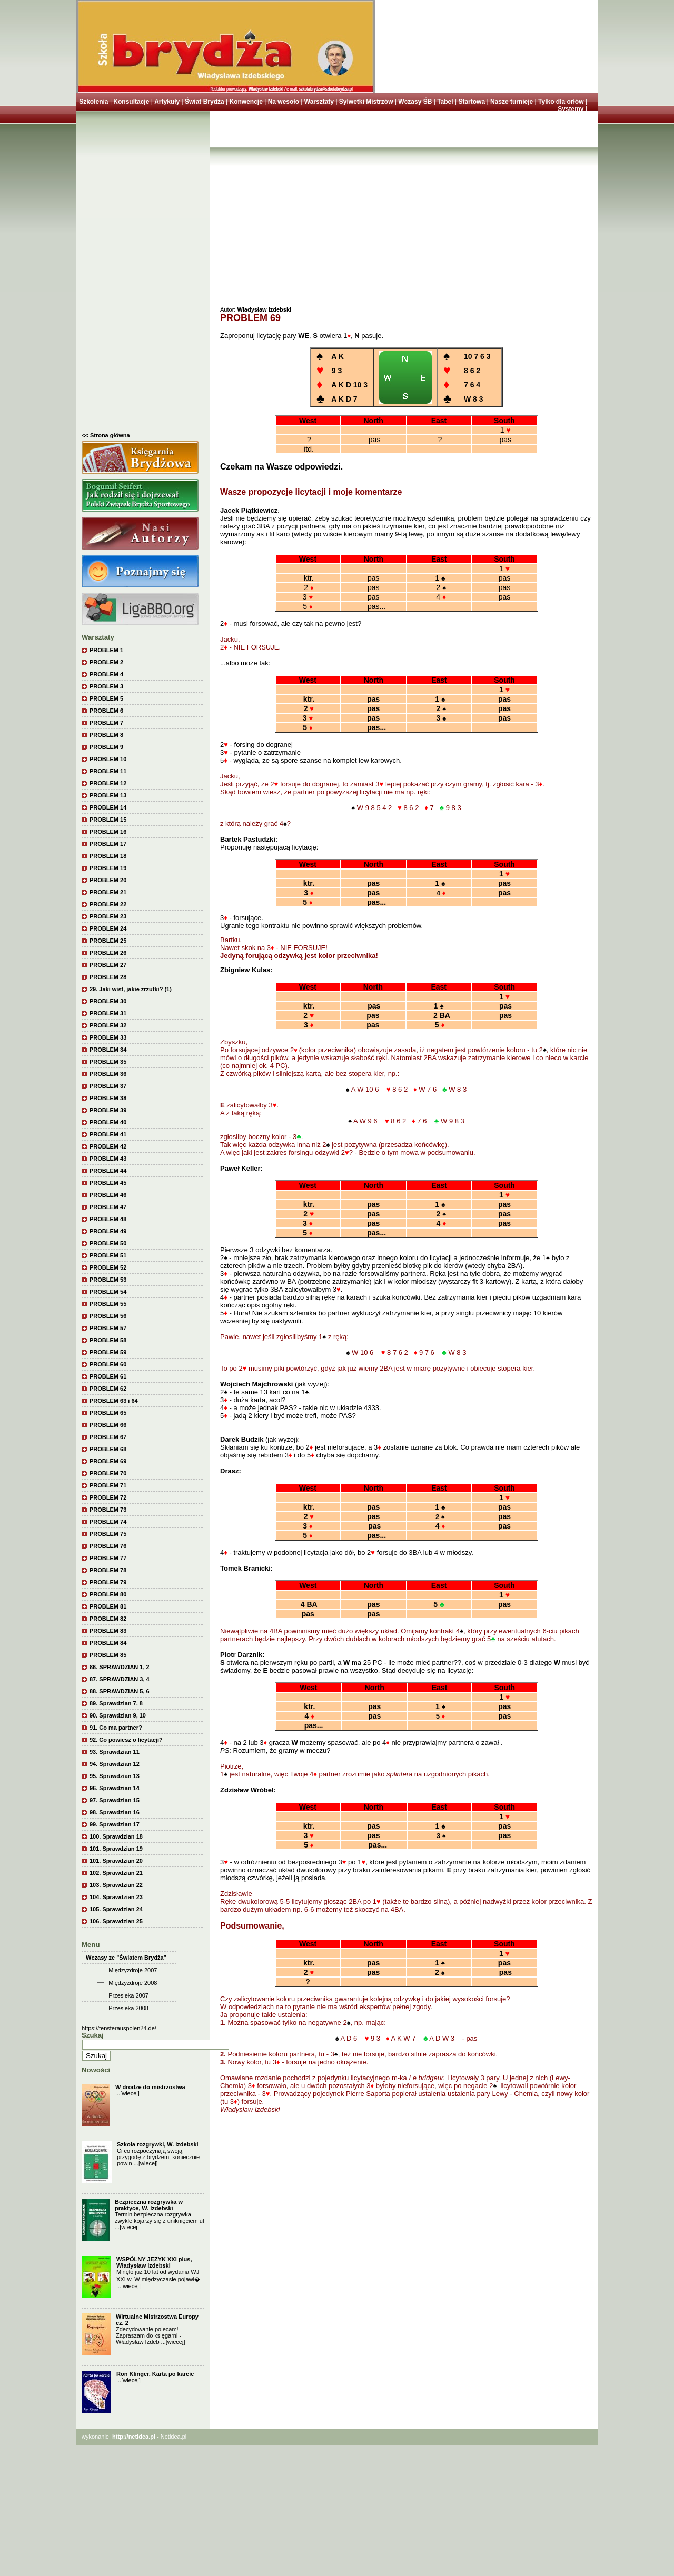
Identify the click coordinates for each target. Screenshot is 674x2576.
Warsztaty (319, 101)
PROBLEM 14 (108, 807)
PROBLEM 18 (108, 856)
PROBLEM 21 (108, 892)
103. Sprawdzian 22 (116, 1885)
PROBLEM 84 (108, 1643)
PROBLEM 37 (108, 1086)
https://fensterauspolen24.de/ (119, 2028)
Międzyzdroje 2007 (132, 1970)
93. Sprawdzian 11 (115, 1752)
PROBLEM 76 (108, 1546)
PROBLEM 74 (108, 1522)
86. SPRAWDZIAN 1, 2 (120, 1667)
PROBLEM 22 (108, 904)
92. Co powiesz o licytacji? (126, 1739)
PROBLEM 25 (108, 940)
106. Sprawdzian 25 (116, 1921)
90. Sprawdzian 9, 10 (118, 1715)
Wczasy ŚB (415, 101)
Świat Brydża (204, 101)
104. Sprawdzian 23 (116, 1897)
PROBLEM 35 (108, 1062)
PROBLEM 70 (108, 1473)
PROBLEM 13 (108, 795)
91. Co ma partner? (116, 1727)
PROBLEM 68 (108, 1449)
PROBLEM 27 (108, 965)
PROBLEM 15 (108, 819)
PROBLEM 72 (108, 1497)
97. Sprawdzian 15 (115, 1800)
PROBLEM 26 (108, 953)
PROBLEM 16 (108, 831)
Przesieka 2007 (128, 1995)
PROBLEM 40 (108, 1122)
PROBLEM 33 (108, 1037)
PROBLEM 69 (108, 1461)
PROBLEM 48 (108, 1219)
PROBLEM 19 (108, 868)
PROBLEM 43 (108, 1158)
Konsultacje (131, 101)
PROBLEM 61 (108, 1376)
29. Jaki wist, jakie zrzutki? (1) (131, 989)
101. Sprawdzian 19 (116, 1848)
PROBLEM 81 (108, 1606)
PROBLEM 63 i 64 (114, 1400)
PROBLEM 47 (108, 1207)
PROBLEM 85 (108, 1655)
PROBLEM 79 (108, 1582)
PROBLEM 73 (108, 1509)
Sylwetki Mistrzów (366, 101)
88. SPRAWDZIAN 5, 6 (120, 1691)
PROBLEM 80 (108, 1594)
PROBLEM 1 (106, 650)
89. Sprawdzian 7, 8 (116, 1703)
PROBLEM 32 (108, 1025)
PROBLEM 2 (106, 662)
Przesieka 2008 (128, 2008)
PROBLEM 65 (108, 1413)
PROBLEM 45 (108, 1183)
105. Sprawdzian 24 (116, 1909)
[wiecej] (130, 2093)
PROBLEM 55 (108, 1304)
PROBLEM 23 (108, 916)
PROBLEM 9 (106, 747)
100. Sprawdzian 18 (116, 1836)
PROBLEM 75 (108, 1534)
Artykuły (167, 101)
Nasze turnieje (511, 101)
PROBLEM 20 (108, 880)
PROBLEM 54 (108, 1292)
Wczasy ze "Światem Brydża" (126, 1957)
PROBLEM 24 (108, 928)
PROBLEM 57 (108, 1328)
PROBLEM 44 (108, 1170)
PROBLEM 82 (108, 1618)
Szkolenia (93, 101)
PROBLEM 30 (108, 1001)
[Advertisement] (143, 274)
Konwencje (245, 101)
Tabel (445, 101)
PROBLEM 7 (106, 723)
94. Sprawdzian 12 (115, 1764)
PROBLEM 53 (108, 1279)
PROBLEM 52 (108, 1267)
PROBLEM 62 (108, 1388)
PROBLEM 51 (108, 1255)
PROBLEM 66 (108, 1425)
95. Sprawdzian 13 (115, 1776)
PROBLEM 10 (108, 759)
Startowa (471, 101)
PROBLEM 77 (108, 1558)
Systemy (570, 109)
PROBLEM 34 (108, 1049)
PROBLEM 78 (108, 1570)
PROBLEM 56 (108, 1316)
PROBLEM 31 (108, 1013)
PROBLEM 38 (108, 1098)
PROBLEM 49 (108, 1231)
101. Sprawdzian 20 (116, 1861)
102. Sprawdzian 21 (116, 1873)
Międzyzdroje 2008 (132, 1983)
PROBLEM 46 (108, 1195)
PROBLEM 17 (108, 844)
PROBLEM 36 (108, 1074)
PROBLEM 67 (108, 1437)
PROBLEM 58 (108, 1340)
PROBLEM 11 (108, 771)
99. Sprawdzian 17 (115, 1824)
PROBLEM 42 (108, 1146)
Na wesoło (283, 101)
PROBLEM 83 (108, 1631)
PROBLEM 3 (106, 686)
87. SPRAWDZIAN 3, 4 (120, 1679)
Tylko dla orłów (560, 101)
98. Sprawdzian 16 (115, 1812)
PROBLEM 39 (108, 1110)
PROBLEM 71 (108, 1485)
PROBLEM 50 (108, 1243)
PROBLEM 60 (108, 1364)
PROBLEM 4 (106, 674)
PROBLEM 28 (108, 977)
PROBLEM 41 (108, 1134)
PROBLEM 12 (108, 783)
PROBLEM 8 (106, 735)
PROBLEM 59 (108, 1352)
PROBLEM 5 (106, 698)
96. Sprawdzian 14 (115, 1788)
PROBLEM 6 (106, 710)
